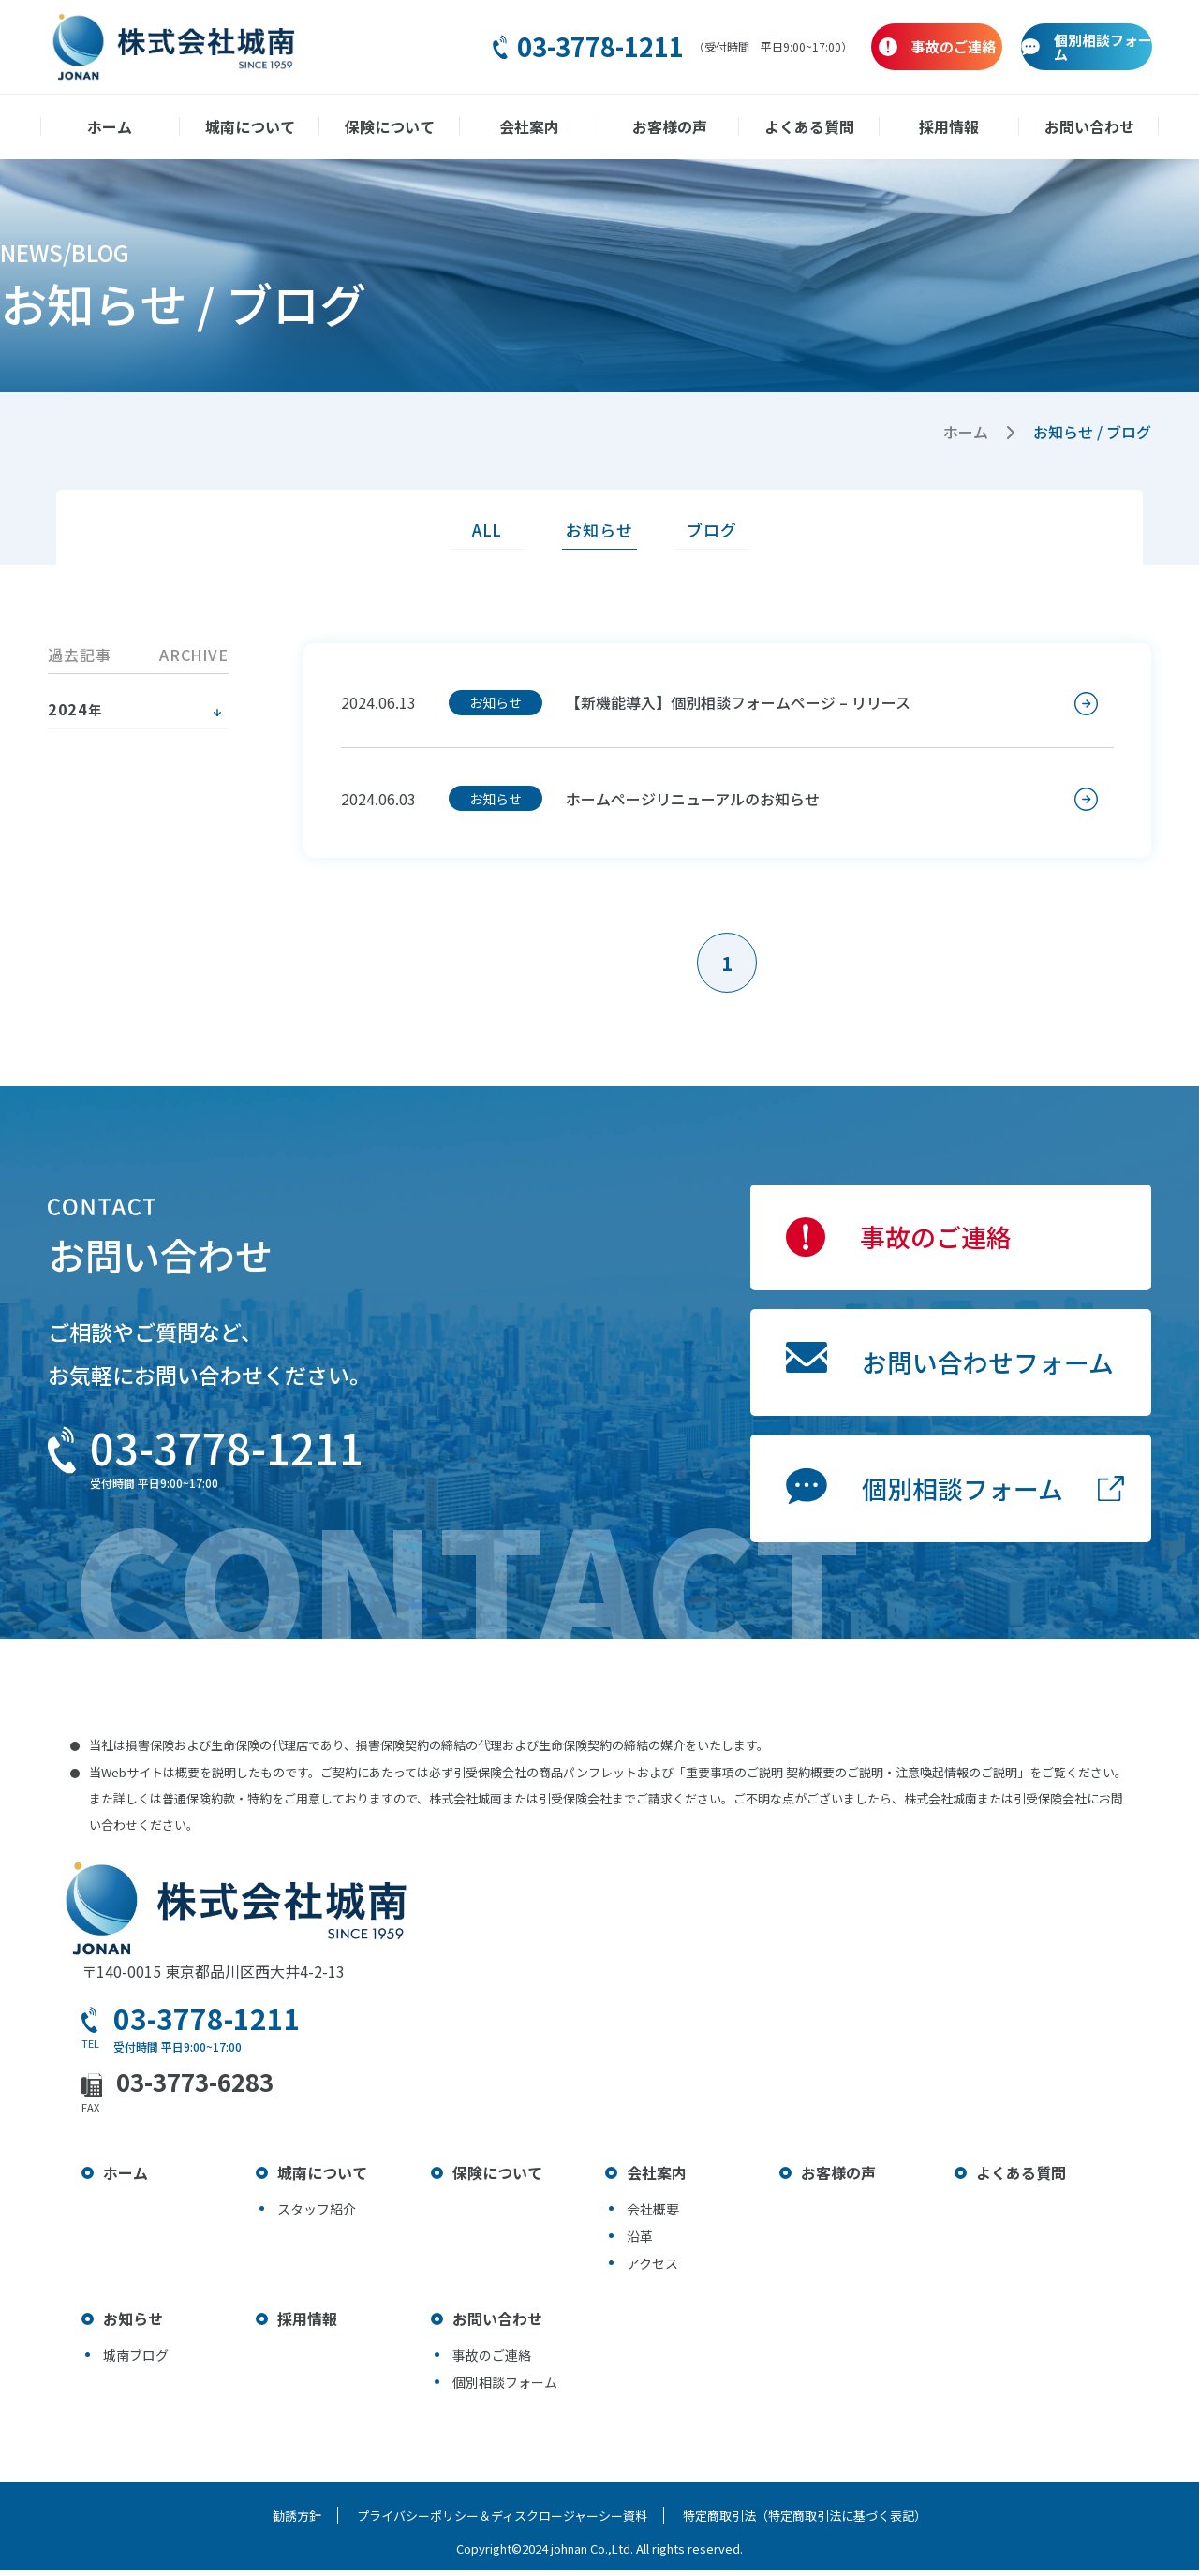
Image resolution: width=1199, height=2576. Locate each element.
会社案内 (530, 126)
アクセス (652, 2268)
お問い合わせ (1083, 126)
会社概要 (653, 2214)
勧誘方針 (294, 2521)
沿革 (640, 2241)
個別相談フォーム (955, 1507)
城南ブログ (136, 2360)
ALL (480, 530)
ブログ (720, 530)
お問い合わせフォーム (981, 1376)
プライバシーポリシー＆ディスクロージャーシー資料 (502, 2521)
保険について (392, 126)
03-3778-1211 (475, 47)
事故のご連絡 (927, 1246)
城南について (254, 126)
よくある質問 (806, 126)
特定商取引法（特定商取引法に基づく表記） (807, 2521)
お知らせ (599, 530)
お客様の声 (668, 126)
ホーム (116, 126)
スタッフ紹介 (316, 2214)
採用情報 (945, 126)
